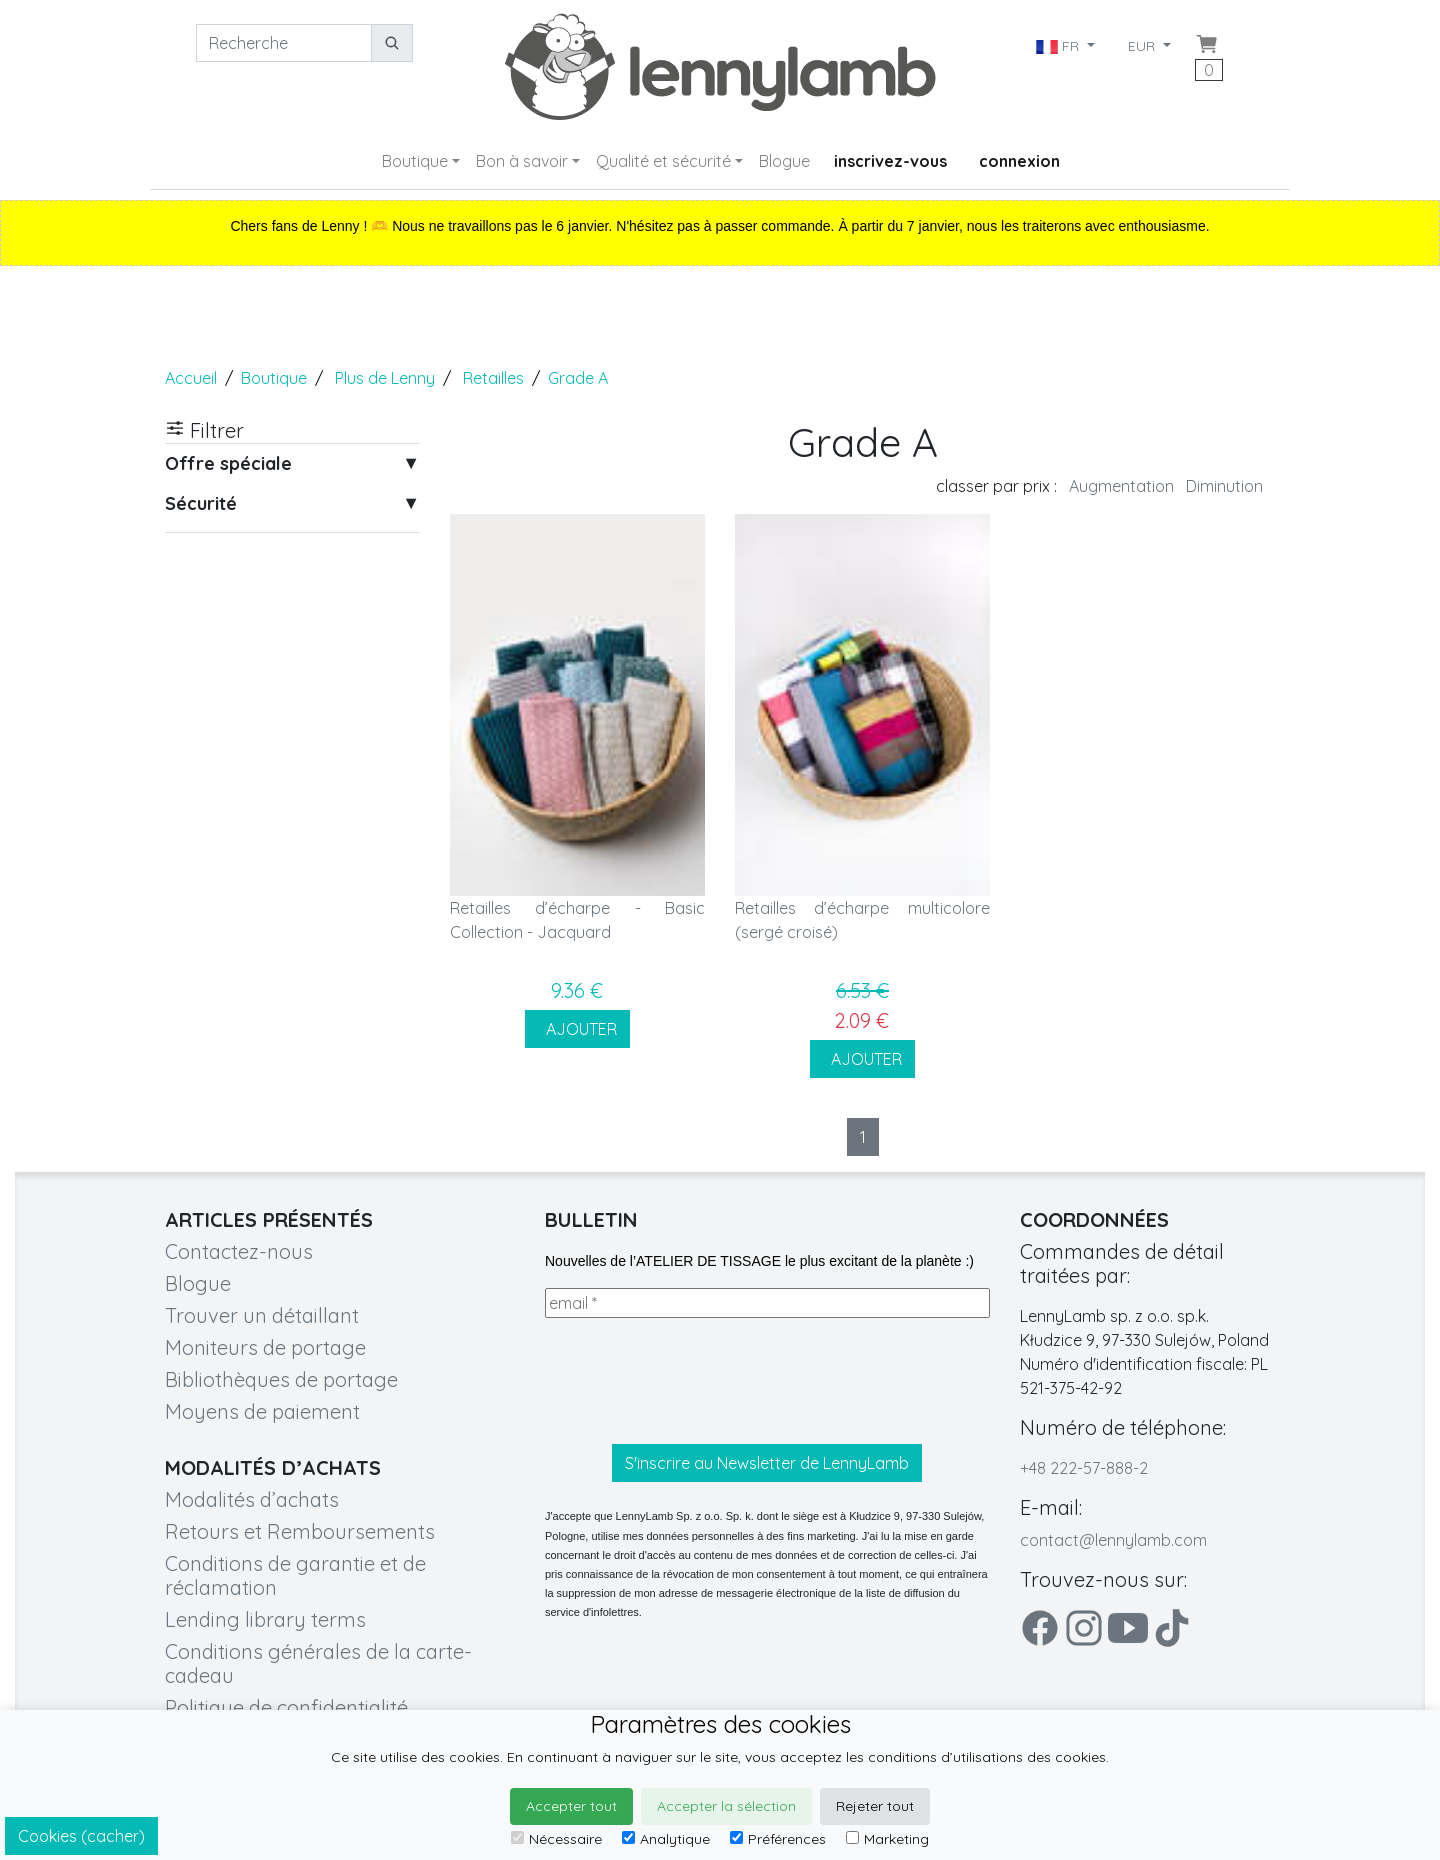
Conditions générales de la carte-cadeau (318, 1663)
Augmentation (1121, 486)
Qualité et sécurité (663, 161)
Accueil (191, 378)
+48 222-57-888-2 (1084, 1468)
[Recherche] (284, 43)
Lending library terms (265, 1619)
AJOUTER (577, 1029)
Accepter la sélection (726, 1806)
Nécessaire (556, 1839)
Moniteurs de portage (265, 1347)
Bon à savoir (522, 161)
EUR (1143, 46)
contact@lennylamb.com (1113, 1540)
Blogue (784, 161)
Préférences (778, 1839)
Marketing (887, 1839)
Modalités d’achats (252, 1499)
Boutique (415, 161)
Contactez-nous (239, 1251)
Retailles (493, 378)
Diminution (1224, 486)
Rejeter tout (875, 1806)
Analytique (666, 1839)
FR (1059, 46)
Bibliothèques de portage (281, 1379)
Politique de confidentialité (286, 1707)
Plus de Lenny (385, 378)
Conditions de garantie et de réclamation (295, 1575)
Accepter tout (571, 1806)
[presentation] (697, 1381)
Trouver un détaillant (262, 1315)
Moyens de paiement (262, 1411)
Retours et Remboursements (300, 1531)
